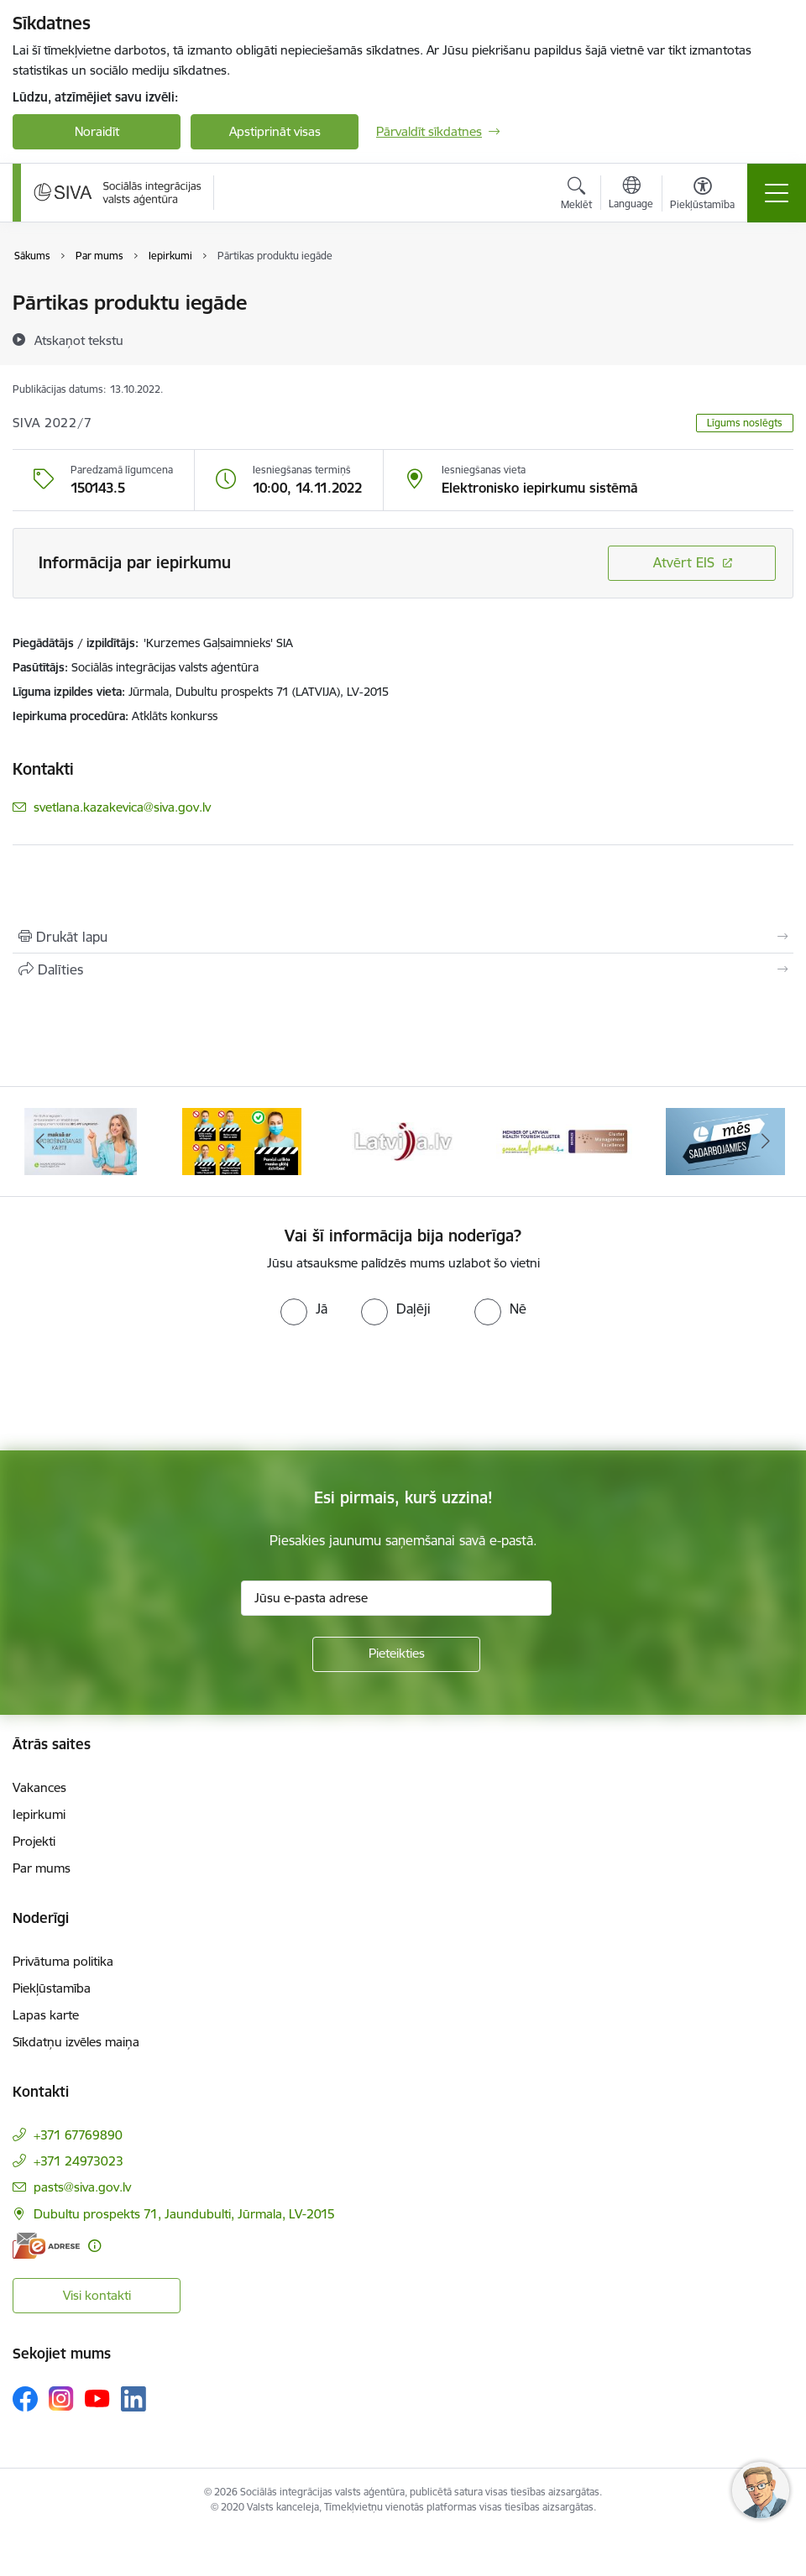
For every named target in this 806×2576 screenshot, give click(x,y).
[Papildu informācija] (94, 2245)
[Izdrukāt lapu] (403, 937)
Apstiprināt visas (275, 131)
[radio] (303, 1308)
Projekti (34, 1841)
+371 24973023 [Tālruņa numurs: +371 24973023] (78, 2161)
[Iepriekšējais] (40, 1141)
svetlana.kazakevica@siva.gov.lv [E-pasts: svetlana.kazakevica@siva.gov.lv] (122, 807)
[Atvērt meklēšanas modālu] (576, 195)
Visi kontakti (97, 2295)
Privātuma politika (63, 1961)
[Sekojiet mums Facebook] (25, 2398)
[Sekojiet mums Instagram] (61, 2398)
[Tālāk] (765, 1141)
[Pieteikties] (396, 1654)
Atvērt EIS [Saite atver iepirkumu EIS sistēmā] (683, 562)
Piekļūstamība (52, 1988)
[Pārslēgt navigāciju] (776, 193)
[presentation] (140, 1388)
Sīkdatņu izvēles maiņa (76, 2042)
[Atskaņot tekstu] (78, 340)
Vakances (39, 1787)
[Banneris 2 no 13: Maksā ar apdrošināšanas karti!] (80, 1140)
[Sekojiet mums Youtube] (97, 2398)
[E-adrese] (46, 2246)
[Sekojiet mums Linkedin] (133, 2398)
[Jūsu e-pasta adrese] (396, 1598)
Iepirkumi (39, 1814)
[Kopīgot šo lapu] (403, 969)
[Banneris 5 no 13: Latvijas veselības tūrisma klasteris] (564, 1140)
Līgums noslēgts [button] (744, 422)
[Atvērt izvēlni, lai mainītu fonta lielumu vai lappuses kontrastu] (702, 195)
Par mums (42, 1868)
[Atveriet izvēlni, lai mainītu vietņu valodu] (631, 194)
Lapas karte (46, 2015)
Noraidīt (97, 131)
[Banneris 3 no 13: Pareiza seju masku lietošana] (241, 1140)
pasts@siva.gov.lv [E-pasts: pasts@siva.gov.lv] (82, 2187)
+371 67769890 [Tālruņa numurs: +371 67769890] (78, 2135)
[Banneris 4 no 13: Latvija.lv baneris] (403, 1140)
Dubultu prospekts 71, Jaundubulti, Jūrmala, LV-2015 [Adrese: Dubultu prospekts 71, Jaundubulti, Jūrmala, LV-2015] (184, 2214)
